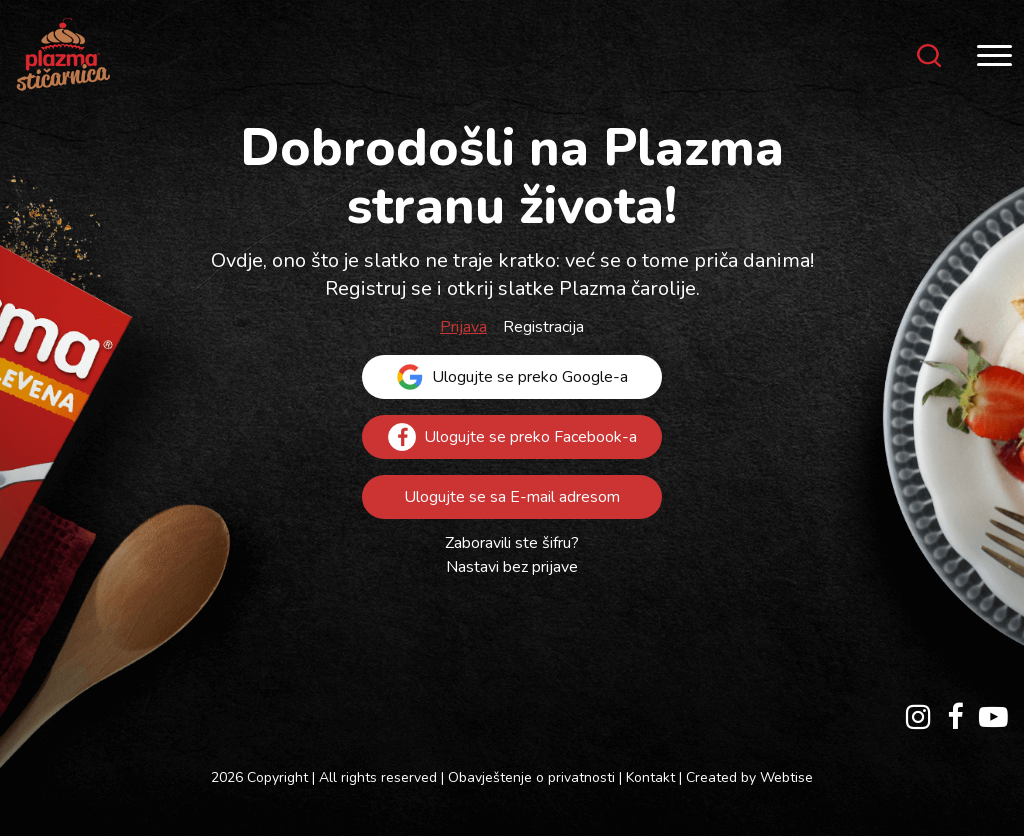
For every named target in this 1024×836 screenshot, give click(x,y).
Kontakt (650, 777)
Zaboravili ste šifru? (512, 543)
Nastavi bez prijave (512, 567)
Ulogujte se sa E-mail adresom (512, 497)
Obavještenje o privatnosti (531, 777)
